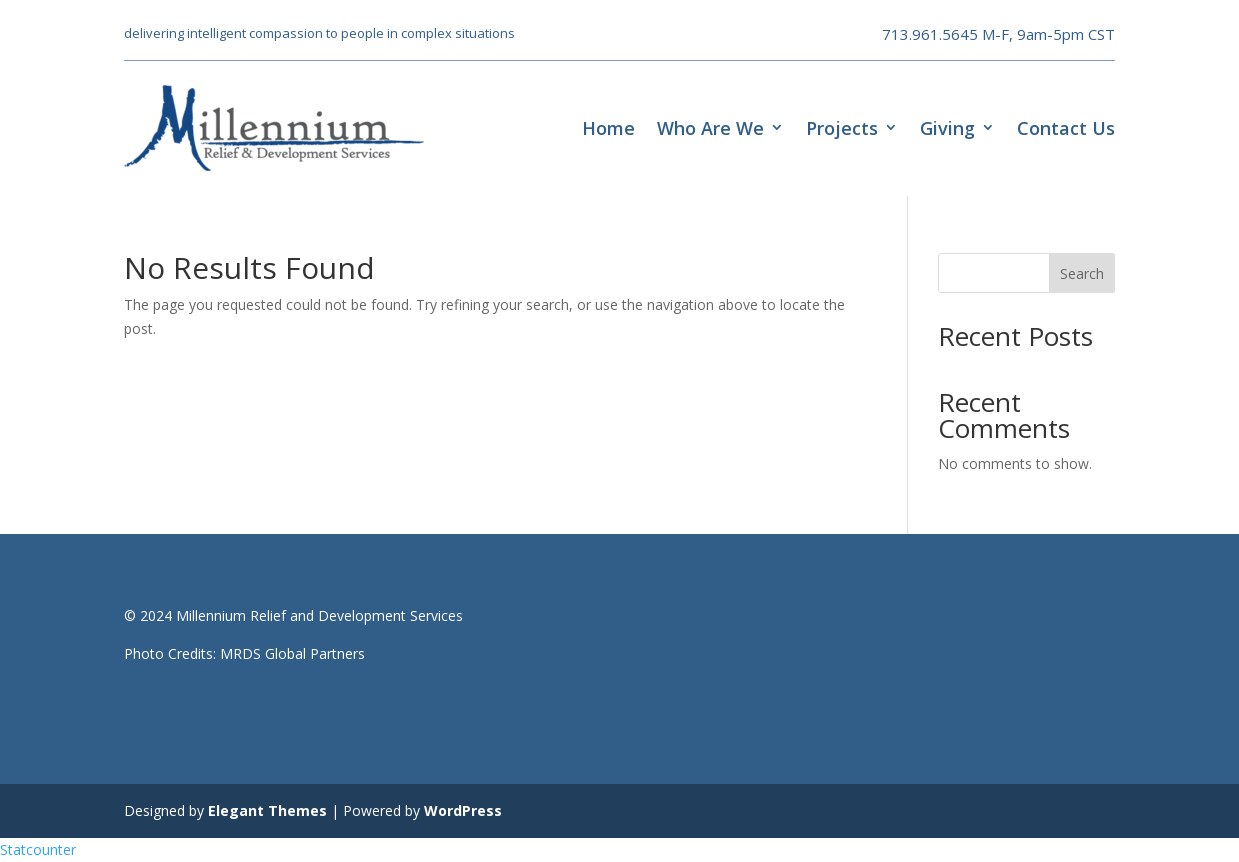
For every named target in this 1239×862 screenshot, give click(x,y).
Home (608, 128)
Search (1082, 273)
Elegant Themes (267, 810)
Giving (947, 128)
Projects (842, 128)
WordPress (463, 810)
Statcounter (38, 849)
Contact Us (1066, 128)
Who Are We (710, 128)
